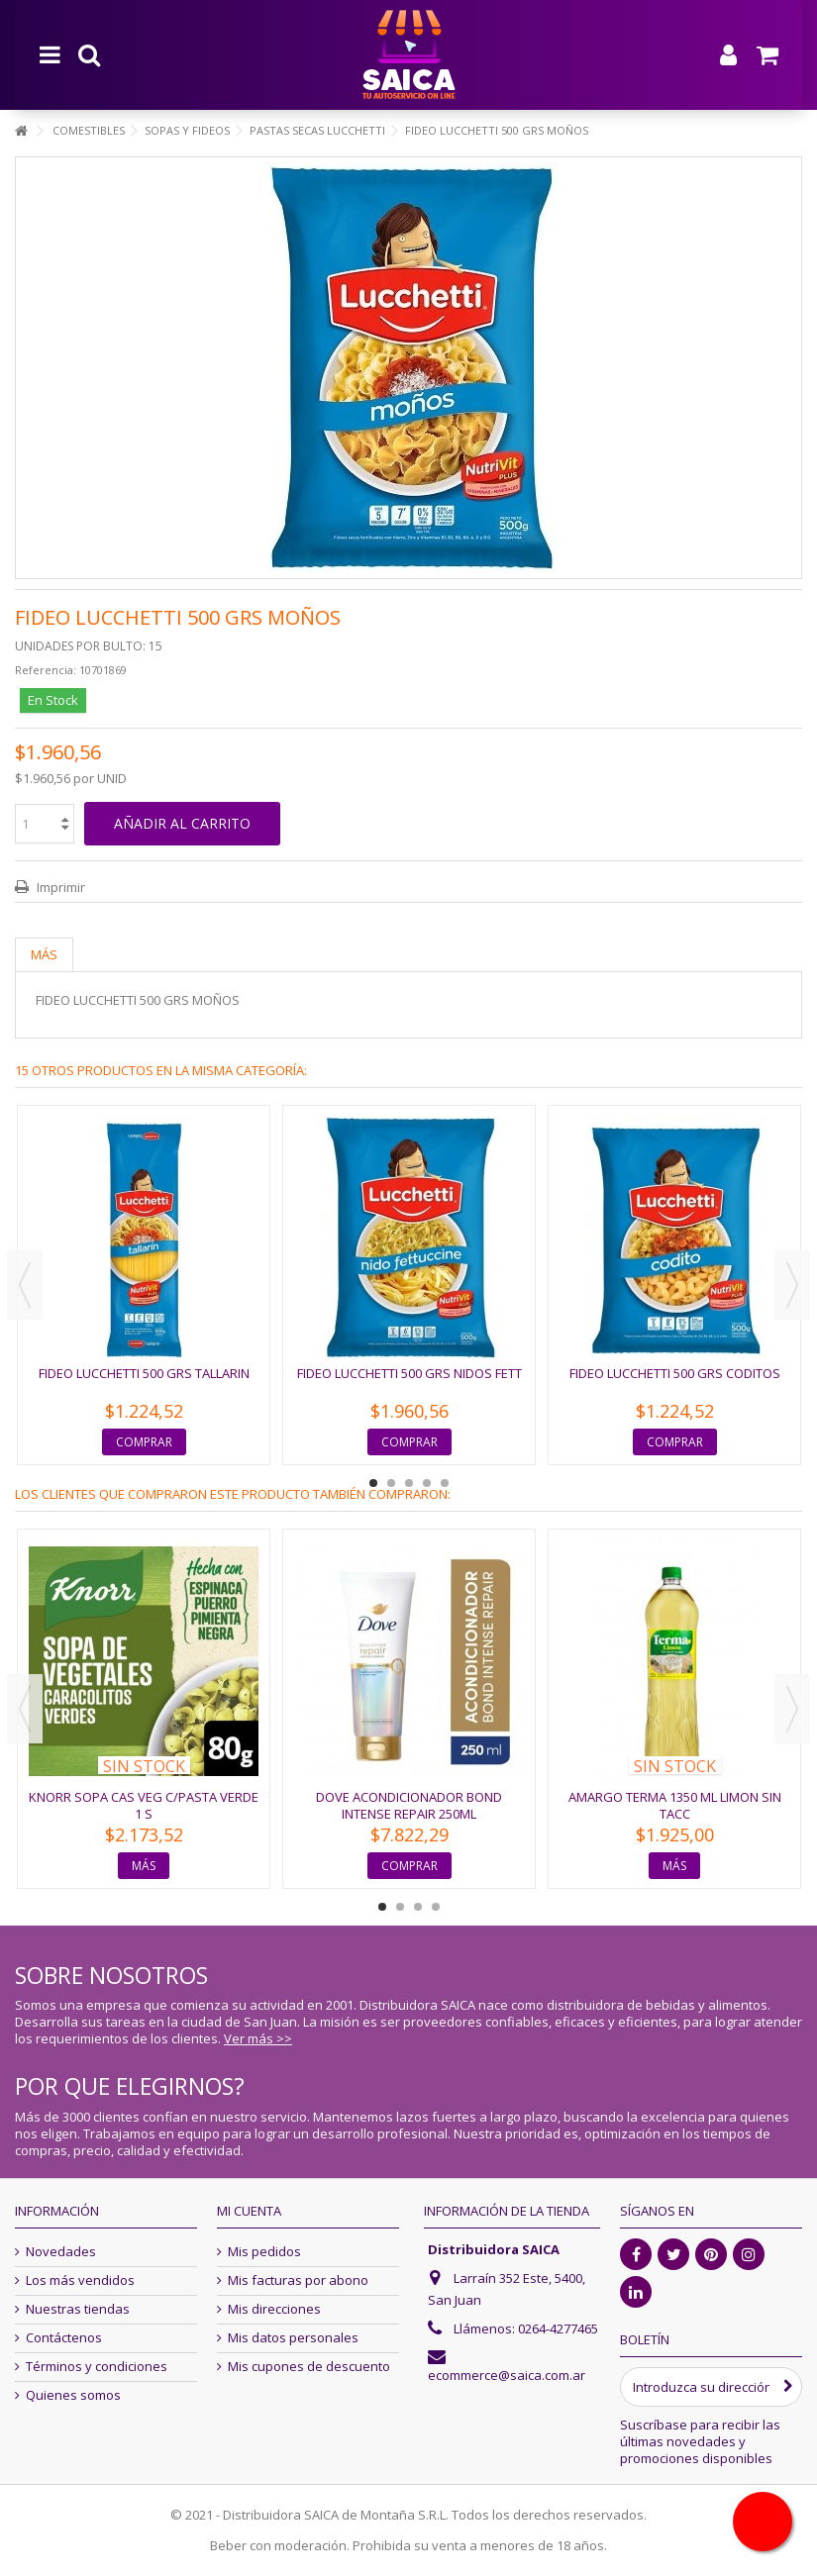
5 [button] (445, 1483)
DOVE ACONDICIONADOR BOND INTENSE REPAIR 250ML (409, 1805)
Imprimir (59, 887)
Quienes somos (73, 2395)
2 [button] (391, 1483)
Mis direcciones (274, 2309)
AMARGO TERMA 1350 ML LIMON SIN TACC (674, 1805)
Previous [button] (25, 1285)
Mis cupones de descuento (309, 2366)
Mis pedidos (264, 2251)
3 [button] (409, 1483)
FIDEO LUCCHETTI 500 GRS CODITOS (674, 1373)
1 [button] (373, 1483)
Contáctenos (64, 2337)
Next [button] (792, 1285)
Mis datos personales (293, 2337)
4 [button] (427, 1483)
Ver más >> (258, 2038)
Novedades (61, 2251)
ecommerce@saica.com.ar (506, 2375)
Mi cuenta (249, 2211)
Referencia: (45, 669)
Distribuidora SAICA (494, 2249)
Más (44, 954)
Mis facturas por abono (298, 2280)
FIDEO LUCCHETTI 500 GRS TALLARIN (144, 1373)
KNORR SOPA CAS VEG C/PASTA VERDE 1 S (143, 1805)
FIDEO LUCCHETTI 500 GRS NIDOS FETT (409, 1373)
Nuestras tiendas (78, 2309)
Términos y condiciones (96, 2366)
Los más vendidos (80, 2280)
